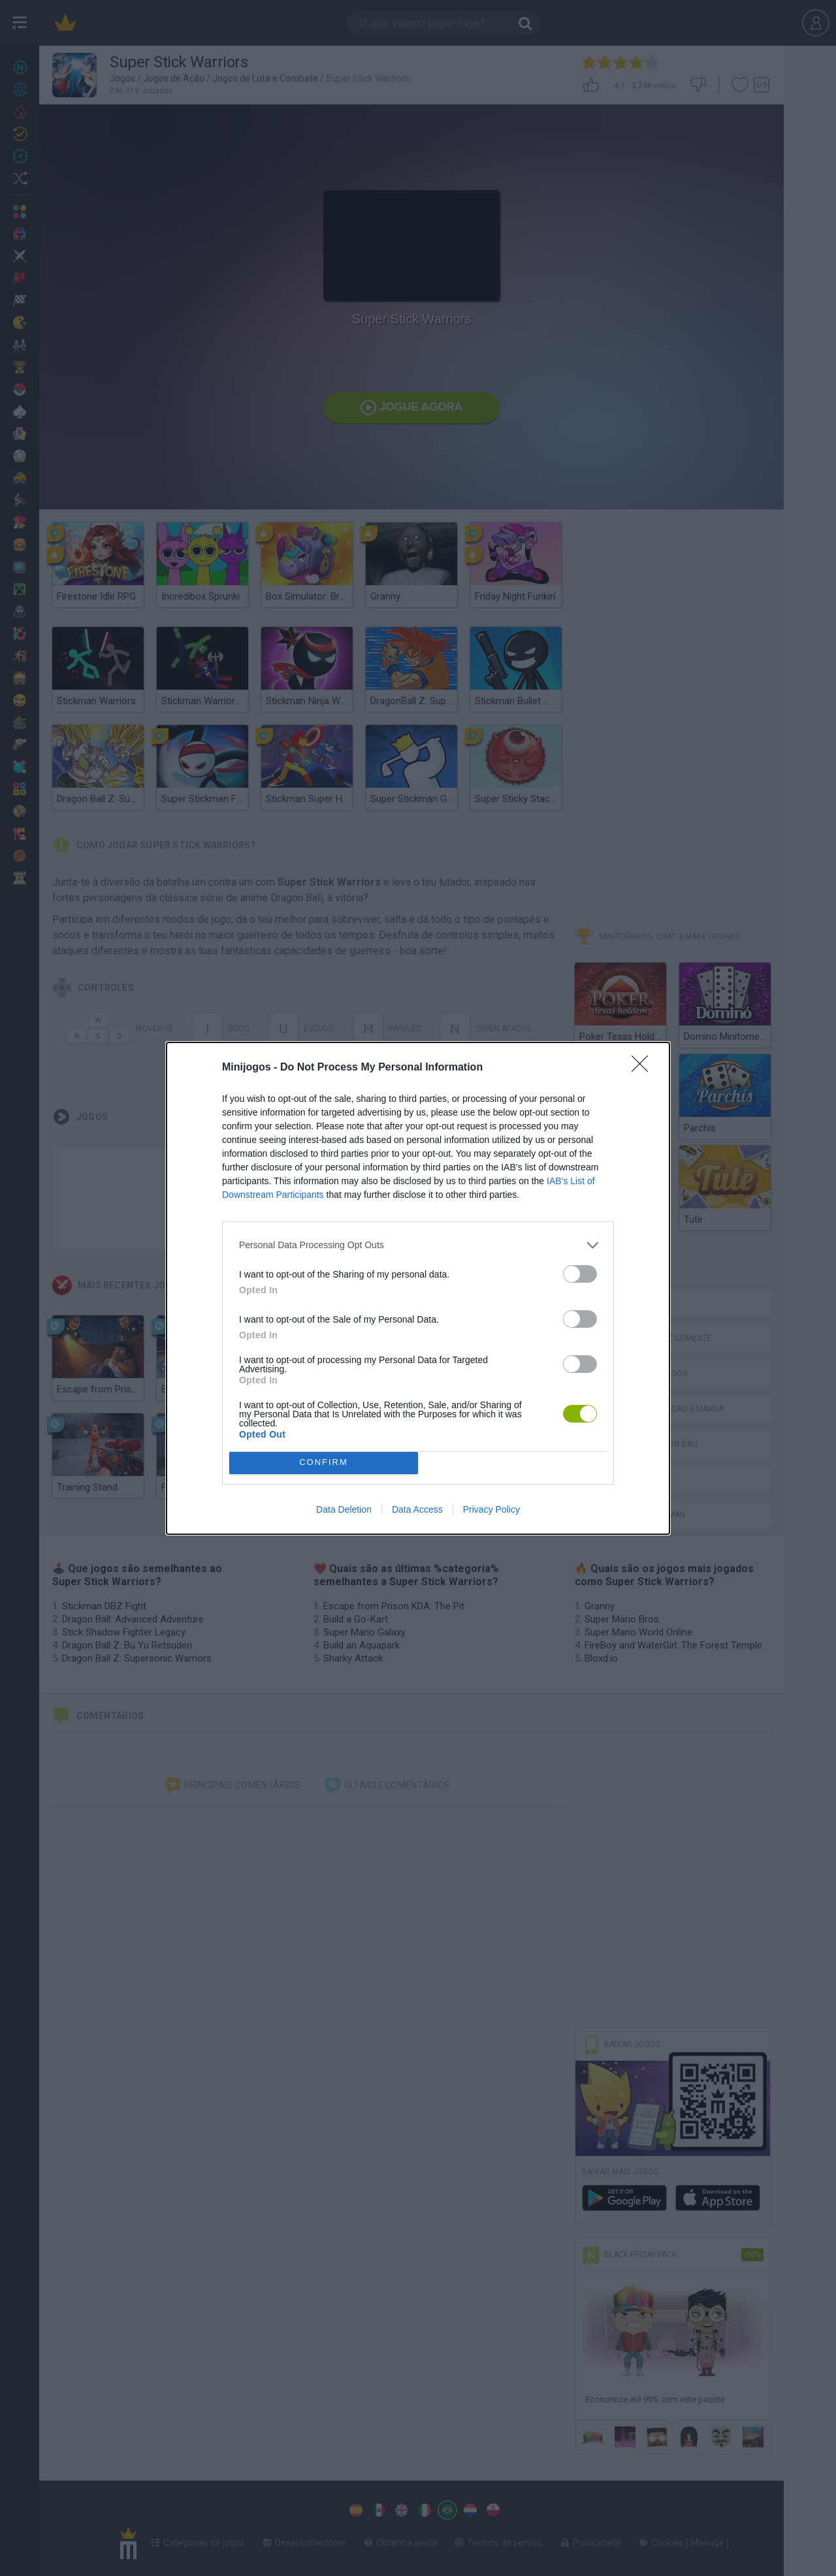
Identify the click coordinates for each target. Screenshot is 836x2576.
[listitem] (418, 1245)
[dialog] (418, 1288)
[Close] (644, 1067)
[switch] (580, 1274)
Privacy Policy (491, 1509)
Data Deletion (344, 1509)
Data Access (417, 1509)
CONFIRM (323, 1463)
